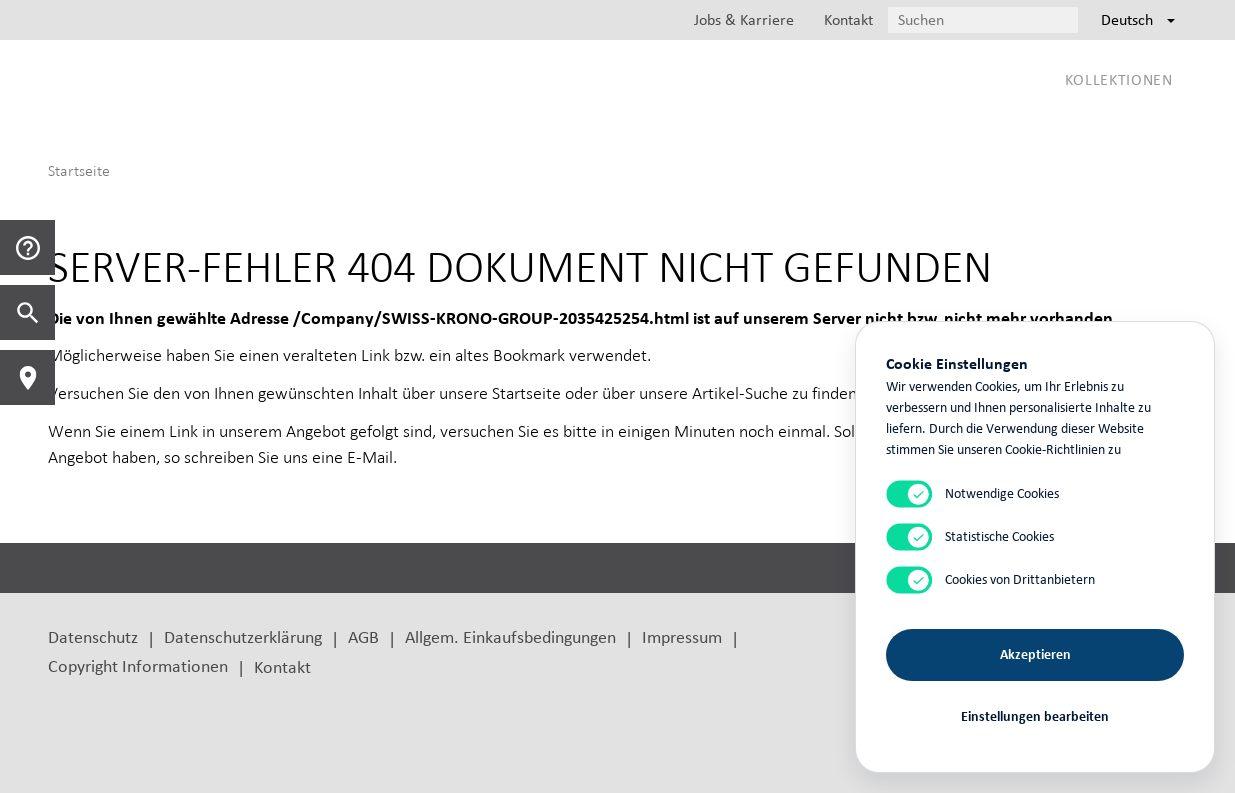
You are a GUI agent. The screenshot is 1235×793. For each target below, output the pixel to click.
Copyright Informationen (138, 665)
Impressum (682, 636)
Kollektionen (1119, 79)
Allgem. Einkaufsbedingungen (510, 636)
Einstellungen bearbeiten (1035, 715)
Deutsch (1138, 19)
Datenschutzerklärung (243, 636)
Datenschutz (93, 636)
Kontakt (282, 666)
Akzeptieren (1035, 653)
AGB (363, 636)
